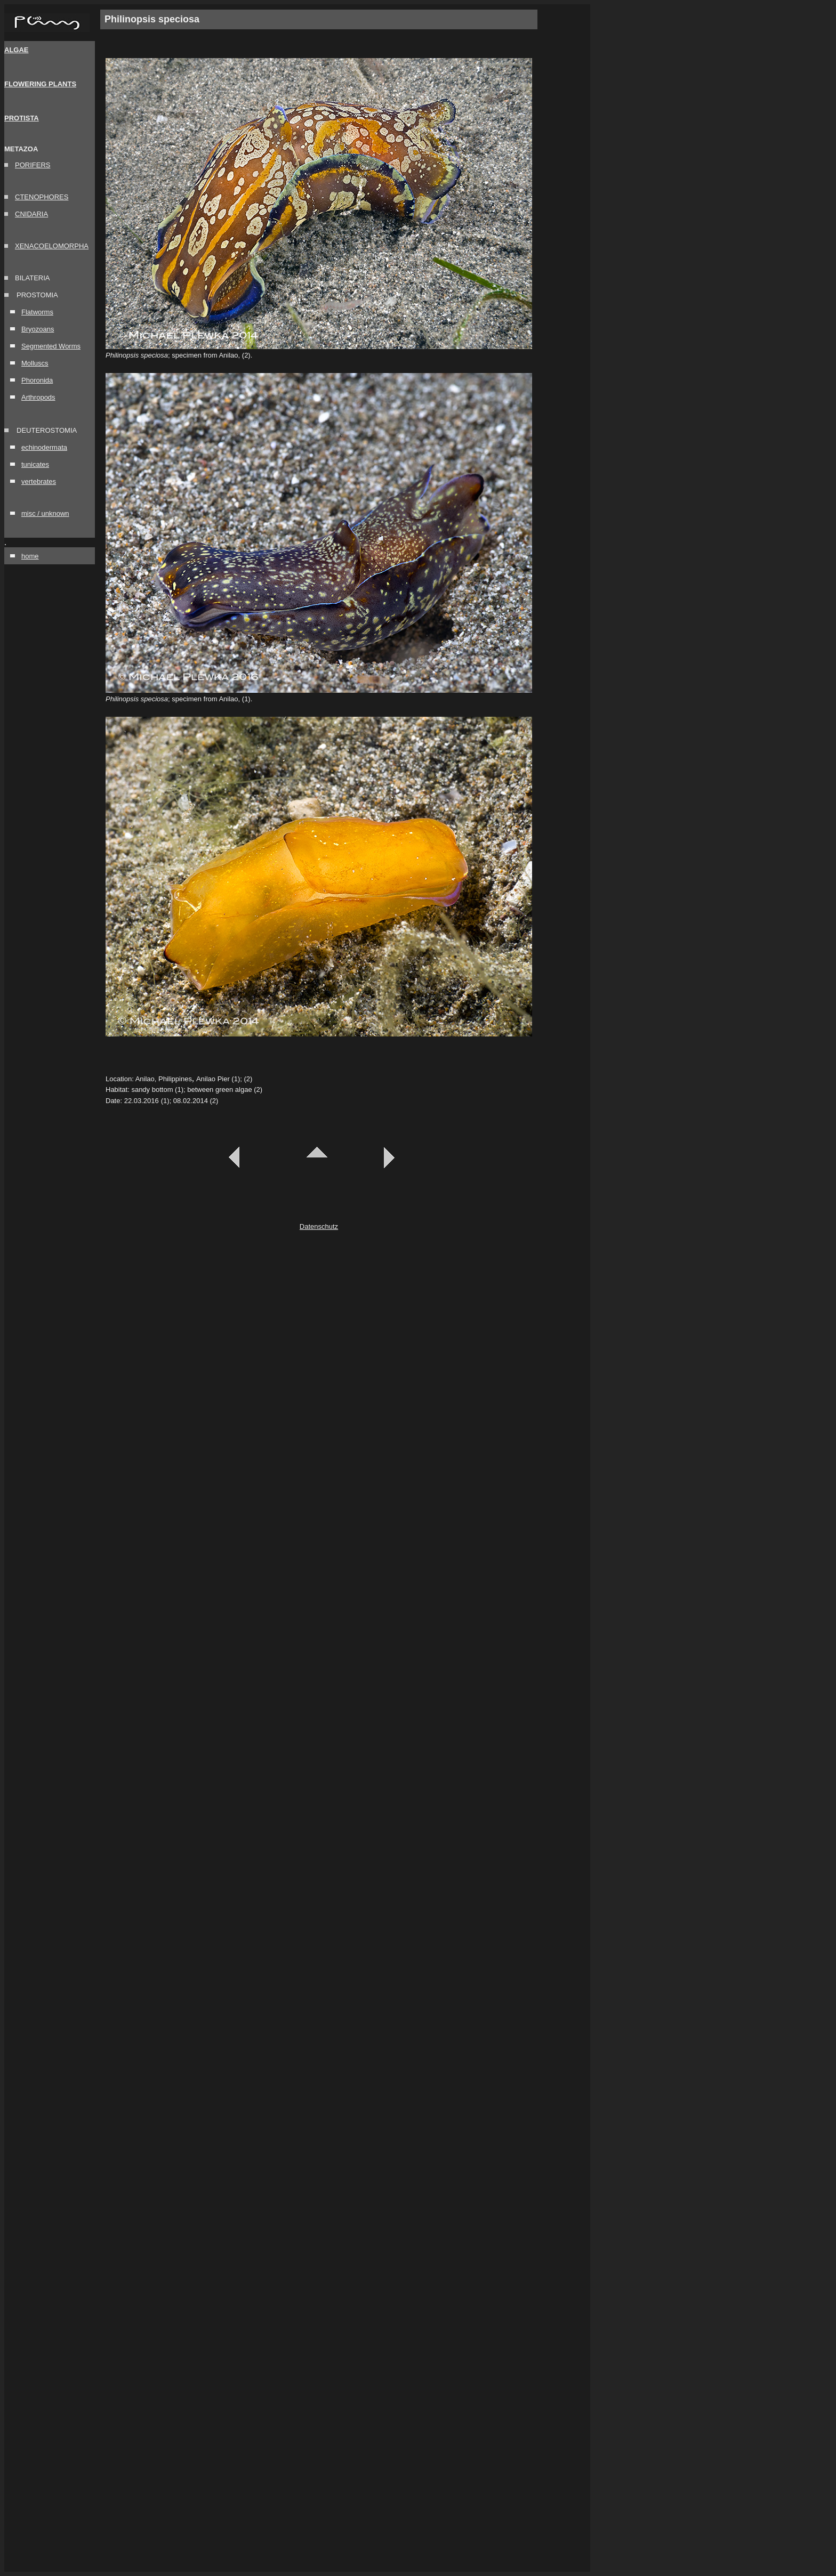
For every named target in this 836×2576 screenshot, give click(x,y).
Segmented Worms (51, 346)
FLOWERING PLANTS (40, 84)
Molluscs (35, 363)
